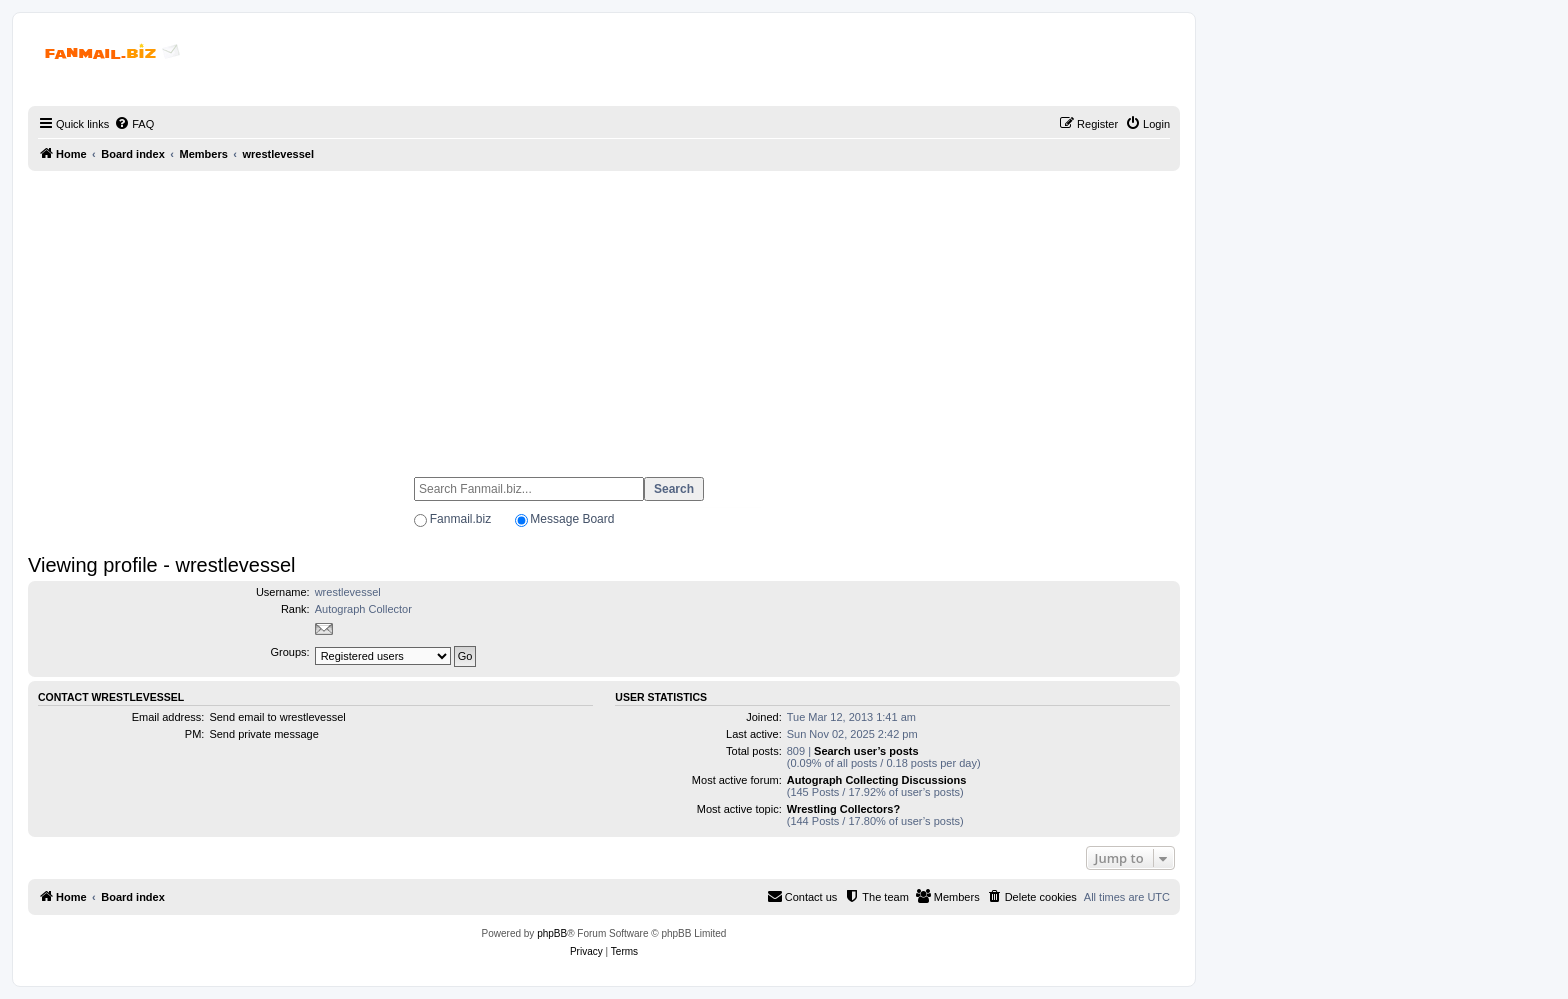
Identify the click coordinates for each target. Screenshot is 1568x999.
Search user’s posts (866, 751)
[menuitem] (134, 124)
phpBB (552, 933)
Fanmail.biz (460, 519)
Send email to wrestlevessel (277, 717)
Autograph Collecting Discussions (877, 780)
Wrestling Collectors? (843, 809)
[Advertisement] (604, 315)
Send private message (263, 734)
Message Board (572, 519)
